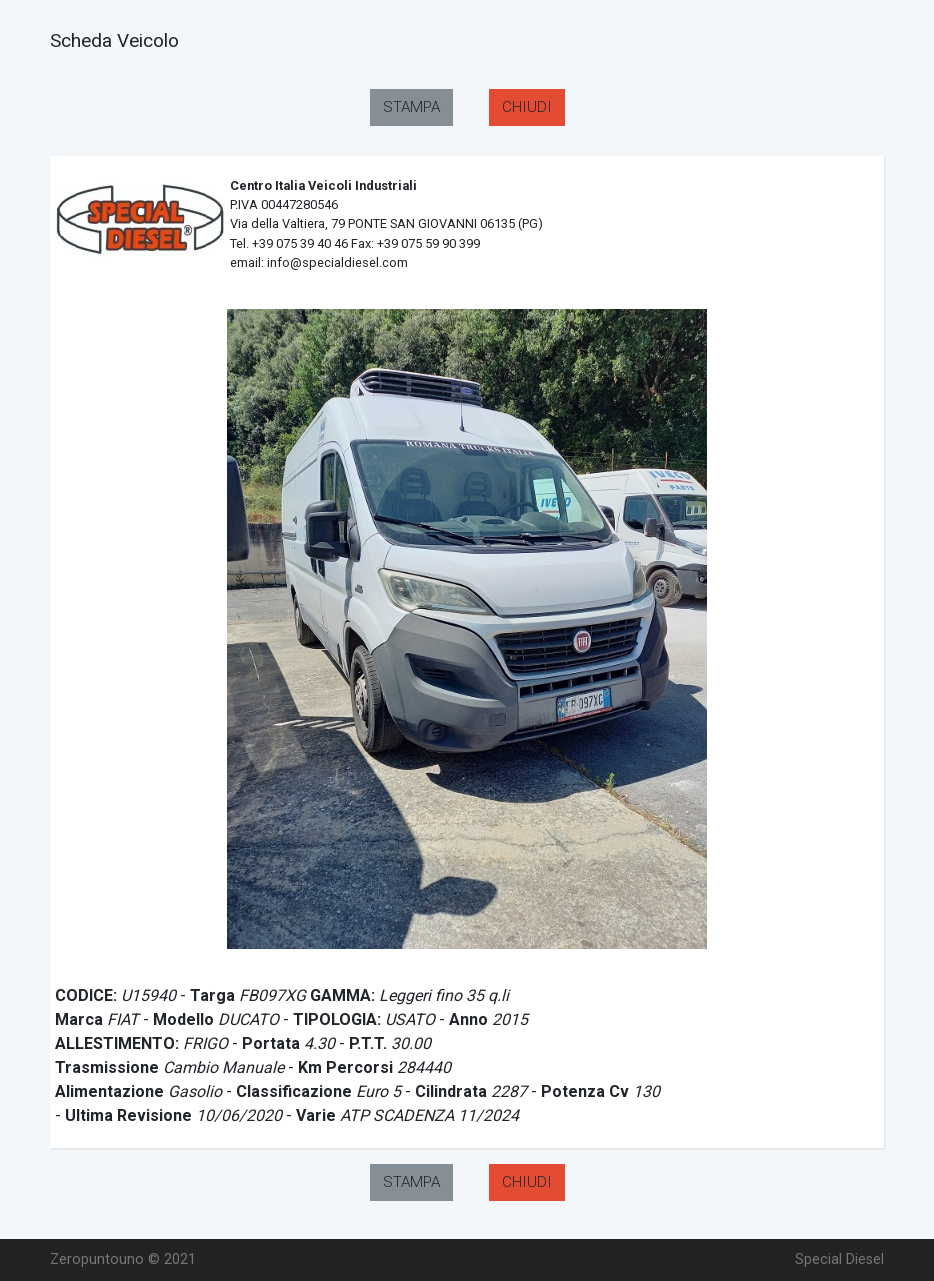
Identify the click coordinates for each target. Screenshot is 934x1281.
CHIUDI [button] (527, 107)
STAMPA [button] (411, 107)
